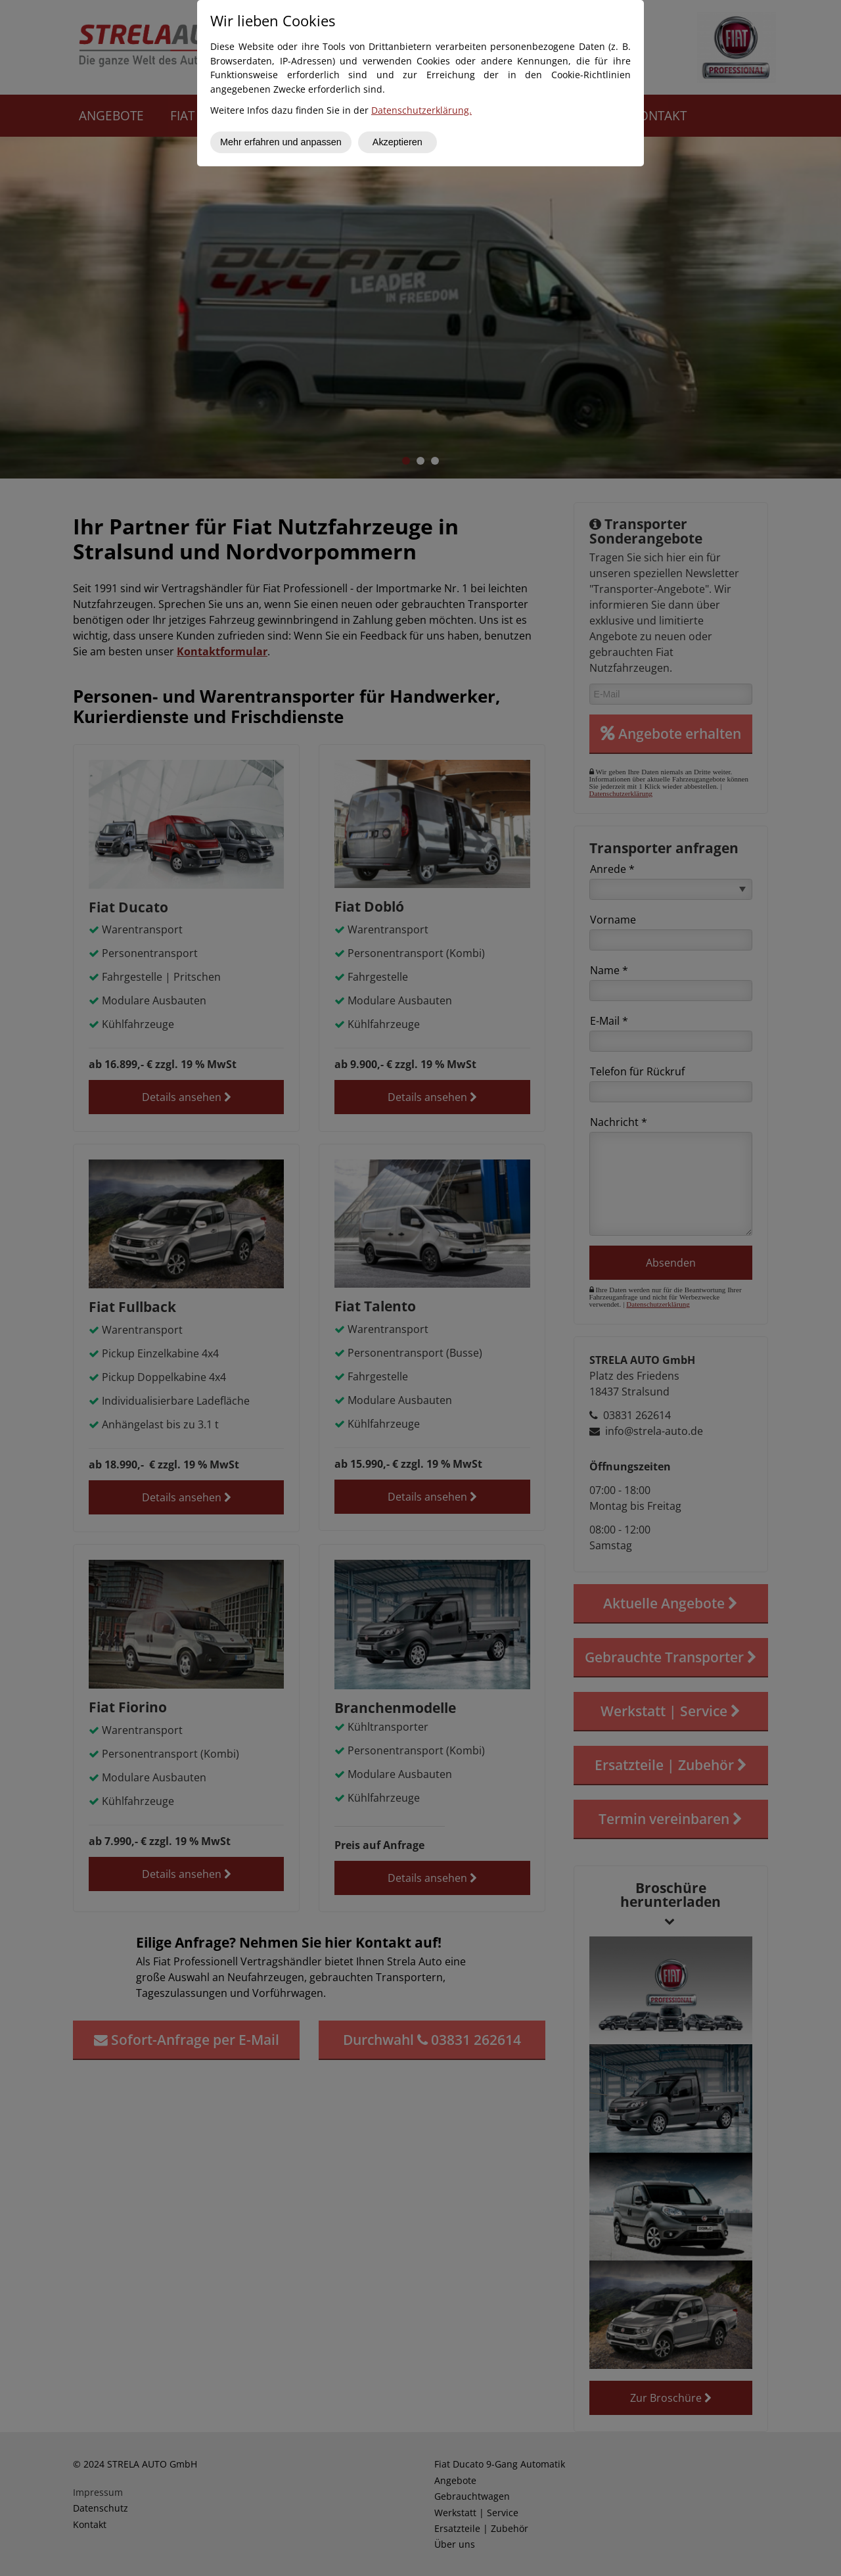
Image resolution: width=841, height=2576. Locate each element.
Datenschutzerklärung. (421, 110)
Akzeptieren (397, 142)
